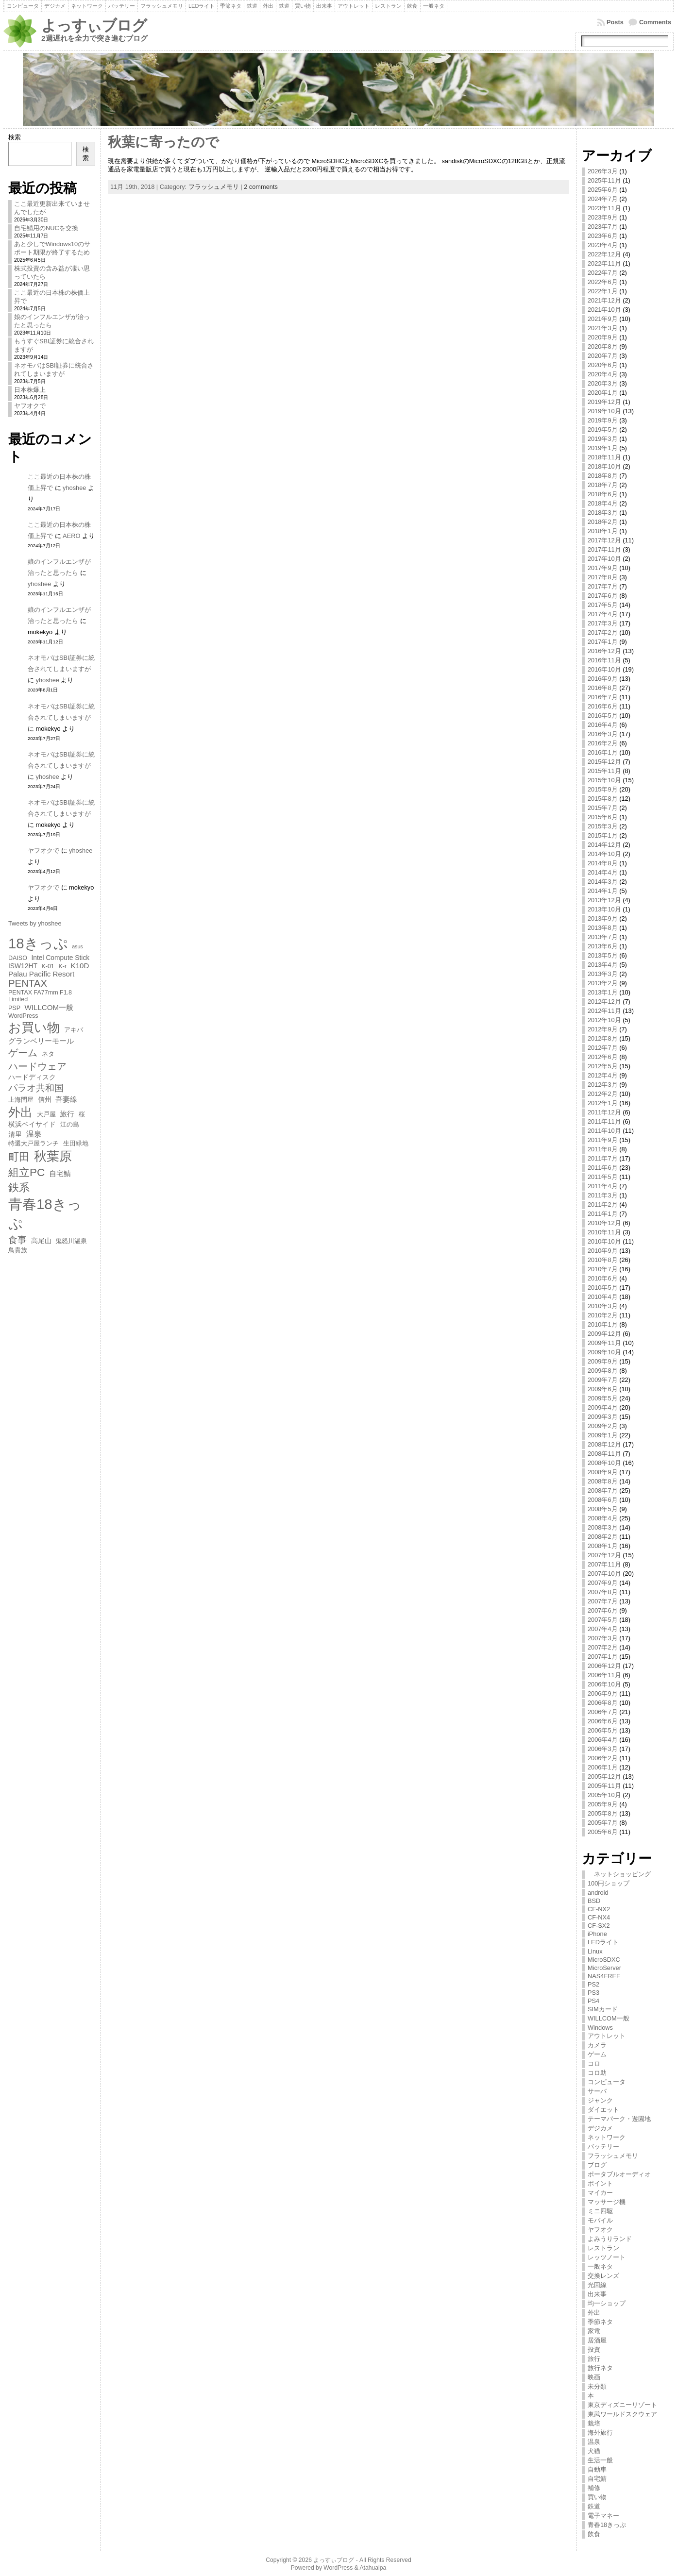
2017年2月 (603, 632)
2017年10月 (604, 558)
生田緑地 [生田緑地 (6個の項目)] (75, 1143)
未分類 (597, 2386)
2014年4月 (603, 872)
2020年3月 (603, 383)
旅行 (594, 2358)
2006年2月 (603, 1758)
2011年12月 (604, 1112)
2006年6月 (603, 1721)
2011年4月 (603, 1186)
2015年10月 (604, 780)
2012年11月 (604, 1010)
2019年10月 (604, 411)
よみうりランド (610, 2238)
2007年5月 (603, 1619)
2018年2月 (603, 521)
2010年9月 (603, 1250)
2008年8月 (603, 1481)
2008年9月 (603, 1472)
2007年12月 (604, 1555)
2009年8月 (603, 1370)
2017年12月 (604, 540)
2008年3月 (603, 1527)
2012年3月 (603, 1084)
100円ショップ (608, 1883)
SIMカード (603, 2009)
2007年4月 (603, 1629)
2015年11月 (604, 770)
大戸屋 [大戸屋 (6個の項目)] (46, 1114)
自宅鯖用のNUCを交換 (46, 228)
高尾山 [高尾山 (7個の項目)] (41, 1241)
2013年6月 (603, 946)
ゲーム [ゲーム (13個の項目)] (22, 1052)
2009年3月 (603, 1416)
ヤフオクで (30, 405)
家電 (594, 2331)
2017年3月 (603, 623)
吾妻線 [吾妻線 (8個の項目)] (66, 1099)
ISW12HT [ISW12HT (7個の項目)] (22, 966)
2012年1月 (603, 1103)
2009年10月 (604, 1352)
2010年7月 (603, 1269)
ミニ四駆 (600, 2211)
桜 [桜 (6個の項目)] (82, 1114)
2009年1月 (603, 1435)
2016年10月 (604, 669)
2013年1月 (603, 992)
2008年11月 (604, 1453)
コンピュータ (607, 2082)
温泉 (594, 2441)
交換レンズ (603, 2275)
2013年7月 (603, 937)
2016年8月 (603, 687)
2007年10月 (604, 1573)
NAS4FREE (604, 1976)
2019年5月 (603, 429)
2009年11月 (604, 1343)
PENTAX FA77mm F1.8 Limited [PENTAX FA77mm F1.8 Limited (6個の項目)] (40, 996)
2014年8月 (603, 863)
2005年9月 (603, 1804)
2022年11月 (604, 263)
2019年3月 (603, 438)
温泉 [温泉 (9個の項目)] (34, 1133)
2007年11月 (604, 1564)
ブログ (597, 2165)
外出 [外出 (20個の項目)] (20, 1112)
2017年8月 (603, 577)
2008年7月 (603, 1490)
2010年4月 (603, 1296)
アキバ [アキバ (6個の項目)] (73, 1030)
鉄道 (594, 2506)
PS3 (593, 1992)
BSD (594, 1900)
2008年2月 (603, 1536)
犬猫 (594, 2451)
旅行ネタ (600, 2368)
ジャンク (600, 2100)
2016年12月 (604, 651)
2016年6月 (603, 706)
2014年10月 (604, 854)
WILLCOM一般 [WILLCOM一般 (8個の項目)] (49, 1007)
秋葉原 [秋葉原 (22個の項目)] (53, 1156)
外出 (594, 2312)
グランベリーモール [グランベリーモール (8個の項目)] (41, 1041)
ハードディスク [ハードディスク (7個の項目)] (32, 1077)
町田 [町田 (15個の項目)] (19, 1157)
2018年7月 (603, 484)
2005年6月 (603, 1831)
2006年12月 (604, 1665)
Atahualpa (372, 2567)
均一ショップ (607, 2303)
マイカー (600, 2192)
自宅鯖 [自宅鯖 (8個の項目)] (60, 1173)
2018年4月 (603, 503)
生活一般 (600, 2460)
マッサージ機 (607, 2202)
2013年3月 (603, 973)
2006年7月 (603, 1712)
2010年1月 (603, 1324)
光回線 (597, 2285)
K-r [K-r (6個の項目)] (62, 966)
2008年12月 (604, 1444)
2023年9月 (603, 217)
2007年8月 (603, 1592)
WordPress (338, 2567)
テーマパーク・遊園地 (619, 2118)
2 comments (261, 186)
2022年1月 (603, 291)
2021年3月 (603, 328)
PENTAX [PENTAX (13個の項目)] (27, 983)
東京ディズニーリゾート (622, 2404)
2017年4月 (603, 614)
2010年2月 (603, 1315)
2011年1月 (603, 1213)
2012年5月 (603, 1066)
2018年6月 (603, 494)
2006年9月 (603, 1693)
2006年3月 (603, 1748)
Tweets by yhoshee (35, 923)
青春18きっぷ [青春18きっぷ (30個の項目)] (45, 1213)
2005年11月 (604, 1785)
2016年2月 (603, 743)
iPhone (597, 1933)
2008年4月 (603, 1518)
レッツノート (607, 2257)
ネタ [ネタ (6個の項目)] (48, 1054)
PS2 (593, 1984)
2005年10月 (604, 1795)
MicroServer (604, 1967)
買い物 (597, 2497)
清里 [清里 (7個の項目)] (15, 1134)
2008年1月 (603, 1545)
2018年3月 (603, 512)
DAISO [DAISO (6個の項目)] (17, 958)
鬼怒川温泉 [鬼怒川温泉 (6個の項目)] (71, 1241)
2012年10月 (604, 1020)
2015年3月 (603, 826)
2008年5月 (603, 1509)
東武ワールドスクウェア (622, 2414)
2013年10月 (604, 909)
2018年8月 (603, 475)
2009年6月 (603, 1389)
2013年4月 (603, 964)
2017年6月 (603, 595)
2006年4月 (603, 1739)
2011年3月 (603, 1195)
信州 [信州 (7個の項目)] (44, 1099)
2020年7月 (603, 355)
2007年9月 (603, 1582)
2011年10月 (604, 1130)
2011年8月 (603, 1149)
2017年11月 (604, 549)
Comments (655, 22)
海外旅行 (600, 2432)
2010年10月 (604, 1241)
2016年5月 (603, 715)
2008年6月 (603, 1499)
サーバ (597, 2091)
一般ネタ (600, 2266)
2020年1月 (603, 392)
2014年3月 (603, 881)
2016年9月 (603, 678)
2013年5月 (603, 955)
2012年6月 (603, 1057)
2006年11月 (604, 1675)
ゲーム (597, 2054)
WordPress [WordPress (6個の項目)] (23, 1015)
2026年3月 (603, 171)
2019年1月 (603, 448)
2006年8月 (603, 1702)
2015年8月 (603, 798)
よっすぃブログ (94, 25)
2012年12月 (604, 1001)
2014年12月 (604, 844)
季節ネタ (600, 2321)
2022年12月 (604, 254)
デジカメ (600, 2128)
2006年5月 (603, 1730)
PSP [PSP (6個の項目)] (14, 1008)
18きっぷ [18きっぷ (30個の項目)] (38, 943)
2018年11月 (604, 457)
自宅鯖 (597, 2478)
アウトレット (607, 2035)
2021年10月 (604, 309)
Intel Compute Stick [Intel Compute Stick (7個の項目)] (60, 957)
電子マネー (603, 2515)
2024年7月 (603, 198)
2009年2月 (603, 1426)
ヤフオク (600, 2229)
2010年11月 (604, 1232)
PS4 (593, 2000)
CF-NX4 (599, 1917)
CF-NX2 (599, 1909)
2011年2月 (603, 1204)
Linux (595, 1951)
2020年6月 (603, 365)
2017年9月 (603, 568)
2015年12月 (604, 761)
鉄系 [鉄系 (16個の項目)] (19, 1187)
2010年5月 (603, 1287)
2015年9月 (603, 789)
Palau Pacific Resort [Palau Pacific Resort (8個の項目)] (41, 974)
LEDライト (603, 1942)
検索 (14, 137)
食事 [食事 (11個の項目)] (17, 1240)
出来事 (597, 2294)
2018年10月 (604, 466)
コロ (594, 2063)
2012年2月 (603, 1093)
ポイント (600, 2183)
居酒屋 (597, 2340)
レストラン (603, 2248)
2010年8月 (603, 1259)
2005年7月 (603, 1822)
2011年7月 (603, 1158)
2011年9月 (603, 1140)
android (598, 1892)
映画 (594, 2377)
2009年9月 (603, 1361)
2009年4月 (603, 1407)
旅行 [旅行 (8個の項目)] (67, 1114)
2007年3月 (603, 1638)
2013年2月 (603, 983)
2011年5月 (603, 1176)
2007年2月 (603, 1647)
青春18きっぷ (607, 2524)
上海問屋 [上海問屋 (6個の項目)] (21, 1099)
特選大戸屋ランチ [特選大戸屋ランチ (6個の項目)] (33, 1143)
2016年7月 (603, 697)
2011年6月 (603, 1167)
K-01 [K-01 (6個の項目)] (47, 966)
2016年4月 (603, 724)
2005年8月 (603, 1813)
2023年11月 (604, 208)
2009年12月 (604, 1333)
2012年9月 (603, 1029)
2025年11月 (604, 180)
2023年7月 (603, 226)
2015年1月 (603, 835)
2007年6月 (603, 1610)
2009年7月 (603, 1379)
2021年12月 (604, 300)
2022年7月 (603, 272)
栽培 (594, 2423)
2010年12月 (604, 1223)
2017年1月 (603, 641)
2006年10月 (604, 1684)
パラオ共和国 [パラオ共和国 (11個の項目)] (36, 1088)
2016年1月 (603, 752)
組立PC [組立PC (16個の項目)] (26, 1172)
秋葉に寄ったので (163, 142)
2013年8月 (603, 927)
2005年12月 (604, 1776)
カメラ (597, 2045)
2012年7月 (603, 1047)
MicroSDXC (604, 1959)
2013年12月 (604, 900)
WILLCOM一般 (608, 2018)
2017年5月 (603, 604)
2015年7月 (603, 807)
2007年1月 (603, 1656)
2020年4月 (603, 374)
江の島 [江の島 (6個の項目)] (69, 1124)
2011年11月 (604, 1121)
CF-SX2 (599, 1925)
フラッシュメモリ (213, 186)
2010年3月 (603, 1306)
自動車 (597, 2469)
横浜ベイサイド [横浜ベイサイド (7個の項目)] (32, 1124)
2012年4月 (603, 1075)
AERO (71, 535)
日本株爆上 (30, 389)
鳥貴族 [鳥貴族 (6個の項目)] (17, 1250)
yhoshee (74, 487)
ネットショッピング (619, 1874)
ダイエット (603, 2109)
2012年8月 (603, 1038)
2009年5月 (603, 1398)
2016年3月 (603, 734)
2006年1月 (603, 1767)
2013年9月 (603, 918)
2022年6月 (603, 282)
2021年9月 (603, 318)
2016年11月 (604, 660)
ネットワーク (607, 2137)
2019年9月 (603, 420)
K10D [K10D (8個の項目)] (80, 965)
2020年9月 (603, 337)
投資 (594, 2349)
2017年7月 (603, 586)
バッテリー (603, 2146)
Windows (600, 2027)
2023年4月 (603, 245)
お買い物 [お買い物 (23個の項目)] (34, 1027)
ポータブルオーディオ (619, 2174)
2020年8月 (603, 346)
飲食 (594, 2534)
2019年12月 (604, 401)
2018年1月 (603, 531)
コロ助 (597, 2072)
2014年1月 (603, 890)
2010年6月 (603, 1278)
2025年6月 (603, 189)
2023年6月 (603, 235)
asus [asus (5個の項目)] (77, 946)
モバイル (600, 2220)
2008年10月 (604, 1462)
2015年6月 (603, 817)
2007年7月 (603, 1601)
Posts (615, 22)
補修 (594, 2488)
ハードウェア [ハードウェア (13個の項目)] (37, 1066)
